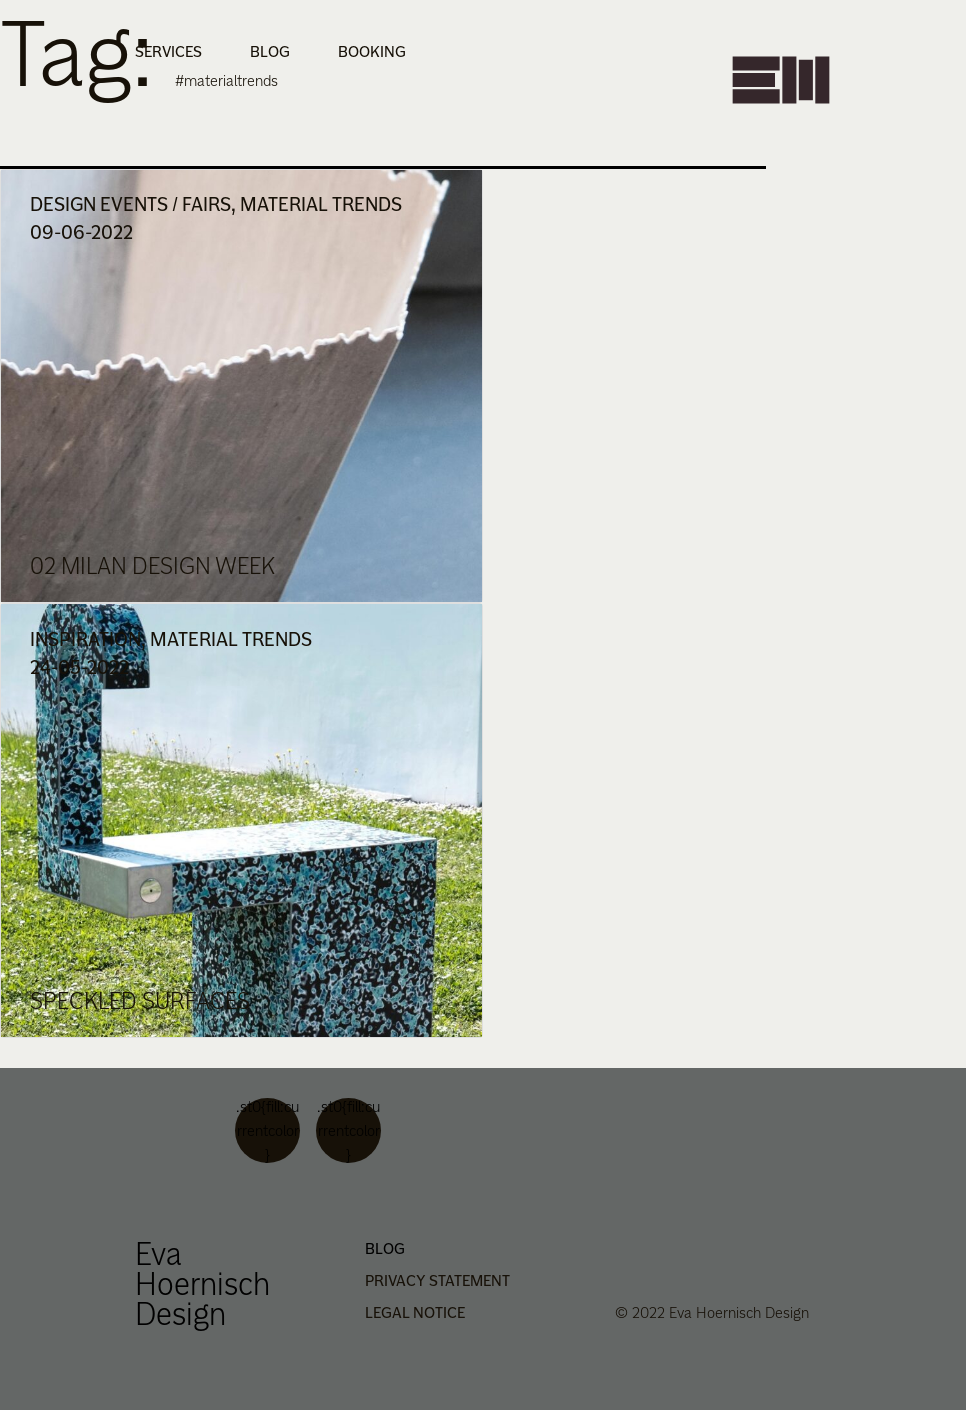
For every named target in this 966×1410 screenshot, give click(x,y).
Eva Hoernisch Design (202, 1283)
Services (168, 52)
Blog (270, 52)
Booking (372, 52)
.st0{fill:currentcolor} (267, 1130)
